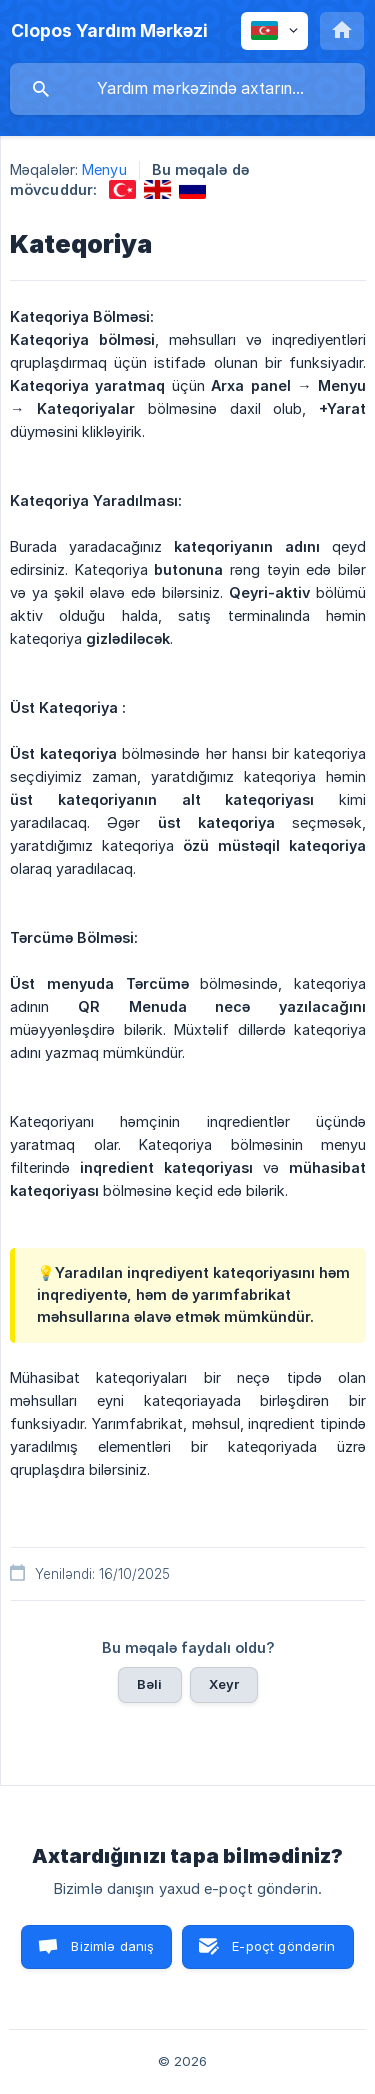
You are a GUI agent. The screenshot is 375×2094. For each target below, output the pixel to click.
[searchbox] (187, 89)
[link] (122, 189)
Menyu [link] (104, 169)
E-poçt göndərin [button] (283, 1946)
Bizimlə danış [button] (112, 1946)
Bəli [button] (150, 1684)
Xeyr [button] (224, 1684)
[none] (109, 31)
